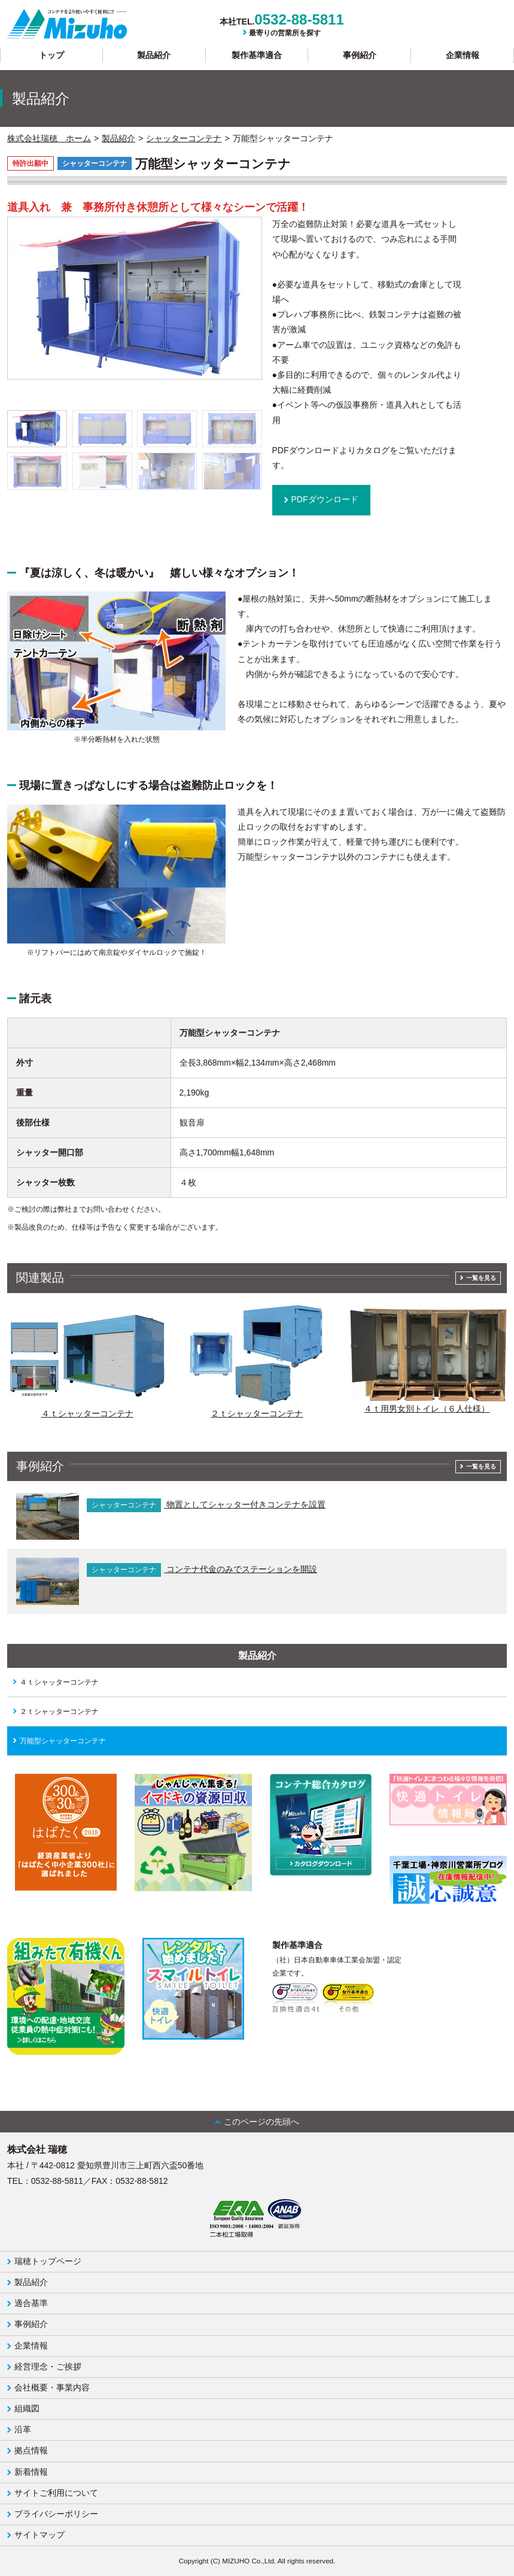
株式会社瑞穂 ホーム (49, 138)
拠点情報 (31, 2450)
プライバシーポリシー (56, 2514)
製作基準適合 (257, 55)
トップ (51, 55)
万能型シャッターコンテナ (63, 1741)
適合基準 (31, 2303)
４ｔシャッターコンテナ (59, 1682)
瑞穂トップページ (47, 2261)
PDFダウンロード (324, 499)
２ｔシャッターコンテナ (59, 1711)
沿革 (22, 2429)
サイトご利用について (56, 2493)
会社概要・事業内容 (52, 2387)
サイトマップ (39, 2534)
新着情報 (31, 2472)
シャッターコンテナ (183, 138)
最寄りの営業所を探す (285, 33)
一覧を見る (481, 1278)
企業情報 (462, 55)
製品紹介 (154, 55)
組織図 (26, 2408)
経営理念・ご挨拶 (47, 2366)
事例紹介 (359, 55)
